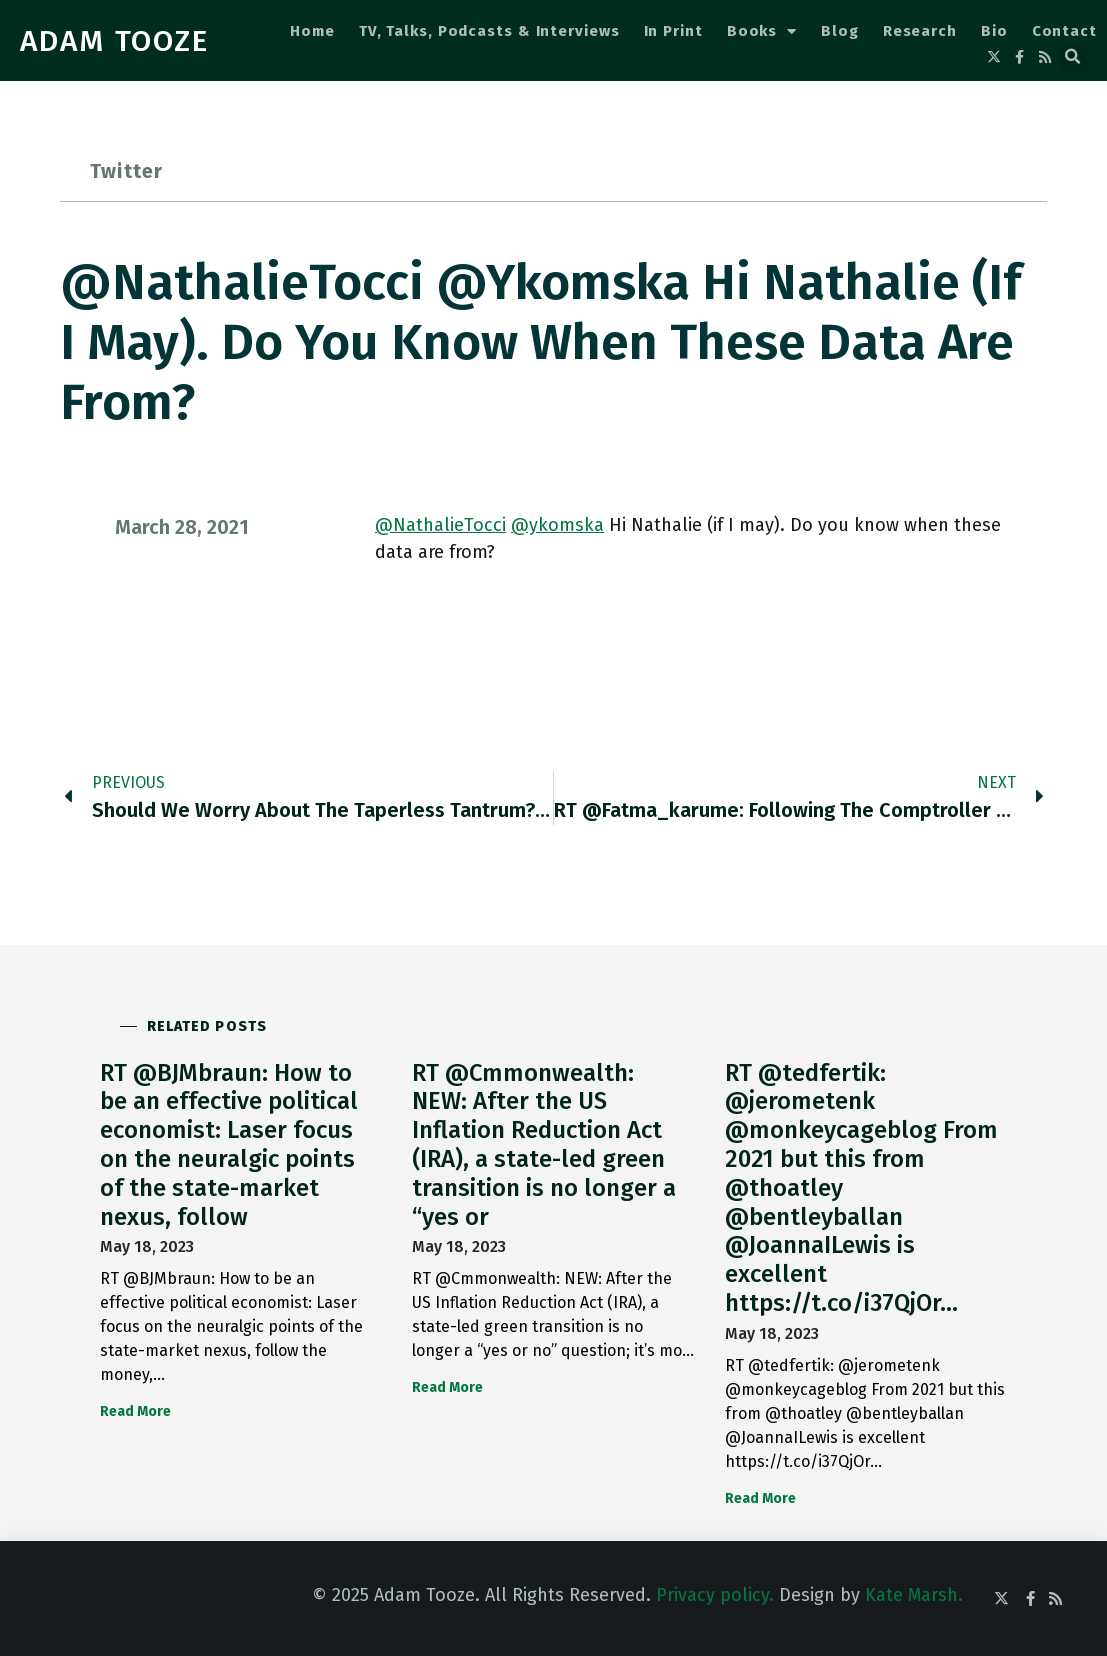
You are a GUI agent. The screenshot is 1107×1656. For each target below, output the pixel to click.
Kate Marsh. (914, 1595)
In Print (673, 31)
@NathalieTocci (440, 525)
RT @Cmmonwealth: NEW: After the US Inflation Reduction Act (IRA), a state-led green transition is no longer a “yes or (544, 1145)
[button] (1073, 57)
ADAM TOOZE (114, 41)
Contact (1064, 31)
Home (312, 31)
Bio (994, 31)
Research (920, 31)
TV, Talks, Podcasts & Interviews (489, 31)
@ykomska (557, 525)
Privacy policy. (715, 1595)
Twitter (126, 171)
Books (762, 31)
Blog (840, 31)
